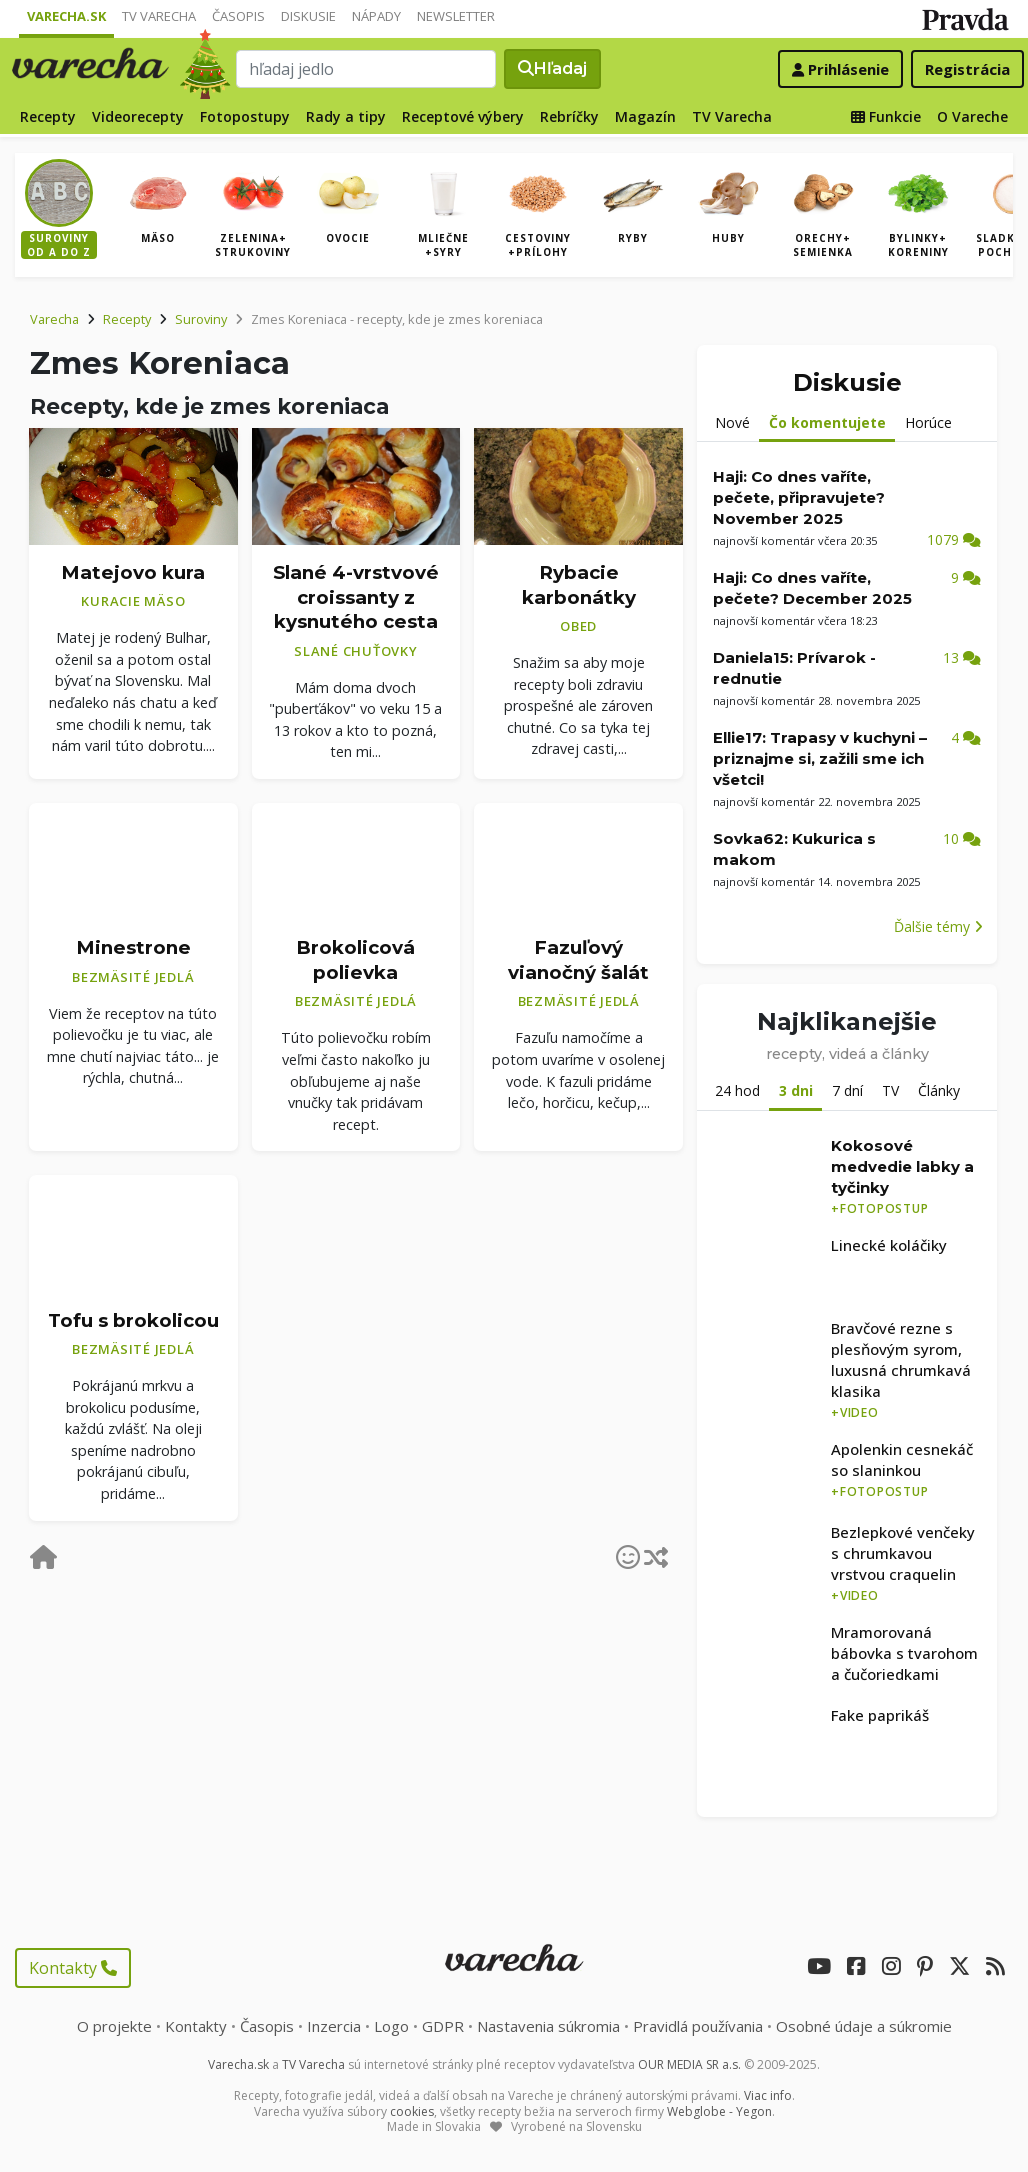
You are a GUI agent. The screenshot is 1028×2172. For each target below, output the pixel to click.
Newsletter (456, 16)
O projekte (114, 2026)
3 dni (796, 1090)
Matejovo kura (133, 572)
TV (890, 1090)
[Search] (367, 69)
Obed (578, 626)
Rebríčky (569, 116)
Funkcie (886, 116)
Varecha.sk (66, 16)
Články (939, 1090)
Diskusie (308, 16)
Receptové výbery (463, 116)
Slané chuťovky (356, 651)
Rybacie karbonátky (579, 585)
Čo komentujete (827, 422)
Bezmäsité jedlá (133, 977)
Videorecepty (138, 116)
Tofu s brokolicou (133, 1320)
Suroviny (201, 319)
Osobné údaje (864, 2026)
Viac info (768, 2095)
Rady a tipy (346, 116)
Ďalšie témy (938, 926)
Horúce (928, 422)
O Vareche (972, 116)
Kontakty (73, 1968)
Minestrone (133, 947)
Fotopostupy (245, 116)
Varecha (54, 319)
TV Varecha (159, 16)
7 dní (847, 1090)
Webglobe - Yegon (719, 2111)
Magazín (645, 116)
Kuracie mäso (133, 601)
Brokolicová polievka (355, 960)
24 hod (737, 1090)
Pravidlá (698, 2026)
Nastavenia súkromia (548, 2026)
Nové (732, 422)
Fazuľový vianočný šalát (578, 960)
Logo (391, 2026)
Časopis (238, 16)
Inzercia (334, 2026)
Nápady (376, 16)
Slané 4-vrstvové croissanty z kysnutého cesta (356, 597)
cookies (412, 2111)
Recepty (48, 116)
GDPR (443, 2026)
